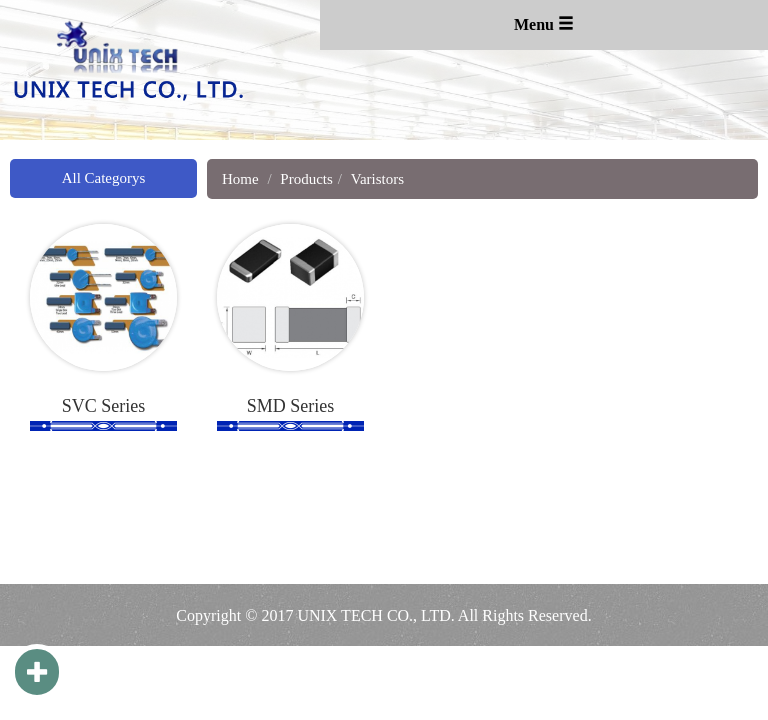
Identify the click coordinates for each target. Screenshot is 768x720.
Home (240, 179)
